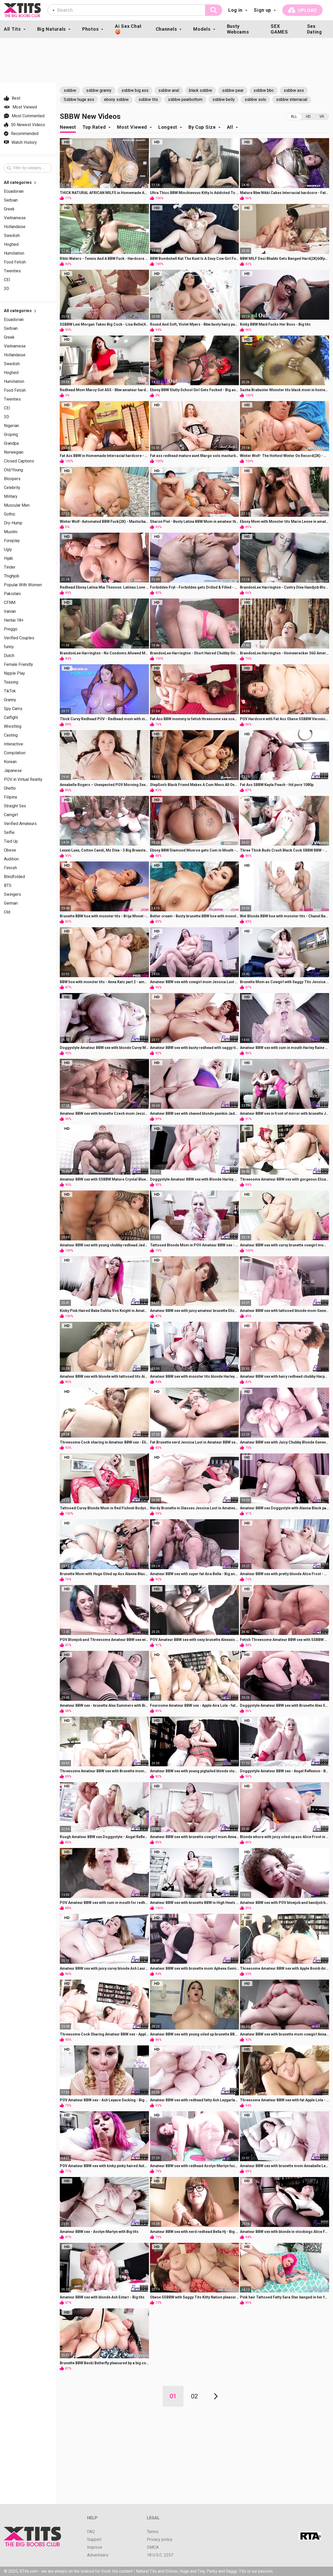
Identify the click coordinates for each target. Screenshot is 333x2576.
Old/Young (13, 470)
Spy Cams (13, 708)
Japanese (13, 770)
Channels (166, 29)
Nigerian (11, 425)
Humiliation (14, 253)
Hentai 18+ (14, 620)
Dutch (9, 655)
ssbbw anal (168, 90)
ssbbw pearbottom (185, 99)
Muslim (10, 532)
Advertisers (97, 2555)
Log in (235, 10)
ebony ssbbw (116, 99)
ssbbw (70, 90)
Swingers (12, 894)
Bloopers (12, 478)
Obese (10, 850)
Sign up (262, 10)
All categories (20, 182)
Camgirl (11, 815)
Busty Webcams (238, 29)
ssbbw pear (233, 90)
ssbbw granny (99, 90)
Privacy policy (159, 2539)
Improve (94, 2547)
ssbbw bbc (263, 90)
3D (6, 288)
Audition (11, 859)
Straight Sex (15, 806)
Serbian (11, 200)
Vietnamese (15, 218)
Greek (9, 209)
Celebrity (12, 487)
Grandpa (11, 443)
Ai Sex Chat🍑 (128, 29)
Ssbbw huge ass (79, 99)
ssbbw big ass (134, 90)
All (294, 116)
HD (308, 116)
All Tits (12, 29)
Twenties (12, 271)
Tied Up (11, 841)
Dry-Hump (13, 523)
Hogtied (11, 244)
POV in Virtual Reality (23, 779)
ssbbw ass (294, 90)
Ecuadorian (14, 191)
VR (321, 116)
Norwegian (13, 452)
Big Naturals (51, 29)
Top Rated (94, 127)
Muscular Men (17, 505)
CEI (7, 280)
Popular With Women (23, 585)
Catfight (11, 717)
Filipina (10, 797)
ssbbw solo (255, 99)
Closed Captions (19, 461)
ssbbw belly (223, 99)
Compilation (14, 753)
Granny (10, 700)
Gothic (9, 514)
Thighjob (11, 576)
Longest (167, 127)
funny (9, 647)
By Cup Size (202, 127)
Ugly (8, 549)
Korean (10, 761)
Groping (11, 434)
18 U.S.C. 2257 (160, 2555)
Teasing (11, 682)
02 (194, 2396)
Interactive (13, 744)
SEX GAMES (279, 29)
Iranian (10, 611)
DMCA (153, 2547)
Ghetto (10, 788)
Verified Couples (19, 638)
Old (7, 912)
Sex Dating (314, 29)
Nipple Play (14, 673)
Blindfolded (14, 876)
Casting (11, 735)
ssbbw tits (148, 99)
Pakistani (12, 593)
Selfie (9, 832)
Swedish (12, 235)
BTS (7, 885)
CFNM (9, 602)
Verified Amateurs (20, 823)
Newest (68, 127)
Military (10, 496)
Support (94, 2539)
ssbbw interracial (291, 99)
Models (201, 29)
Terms (152, 2531)
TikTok (10, 691)
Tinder (9, 567)
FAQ (91, 2531)
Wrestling (12, 726)
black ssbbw (200, 90)
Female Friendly (18, 664)
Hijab (8, 558)
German (11, 903)
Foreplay (12, 540)
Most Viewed (132, 127)
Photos (90, 29)
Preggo (10, 629)
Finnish (10, 868)
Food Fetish (15, 262)
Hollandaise (14, 226)
